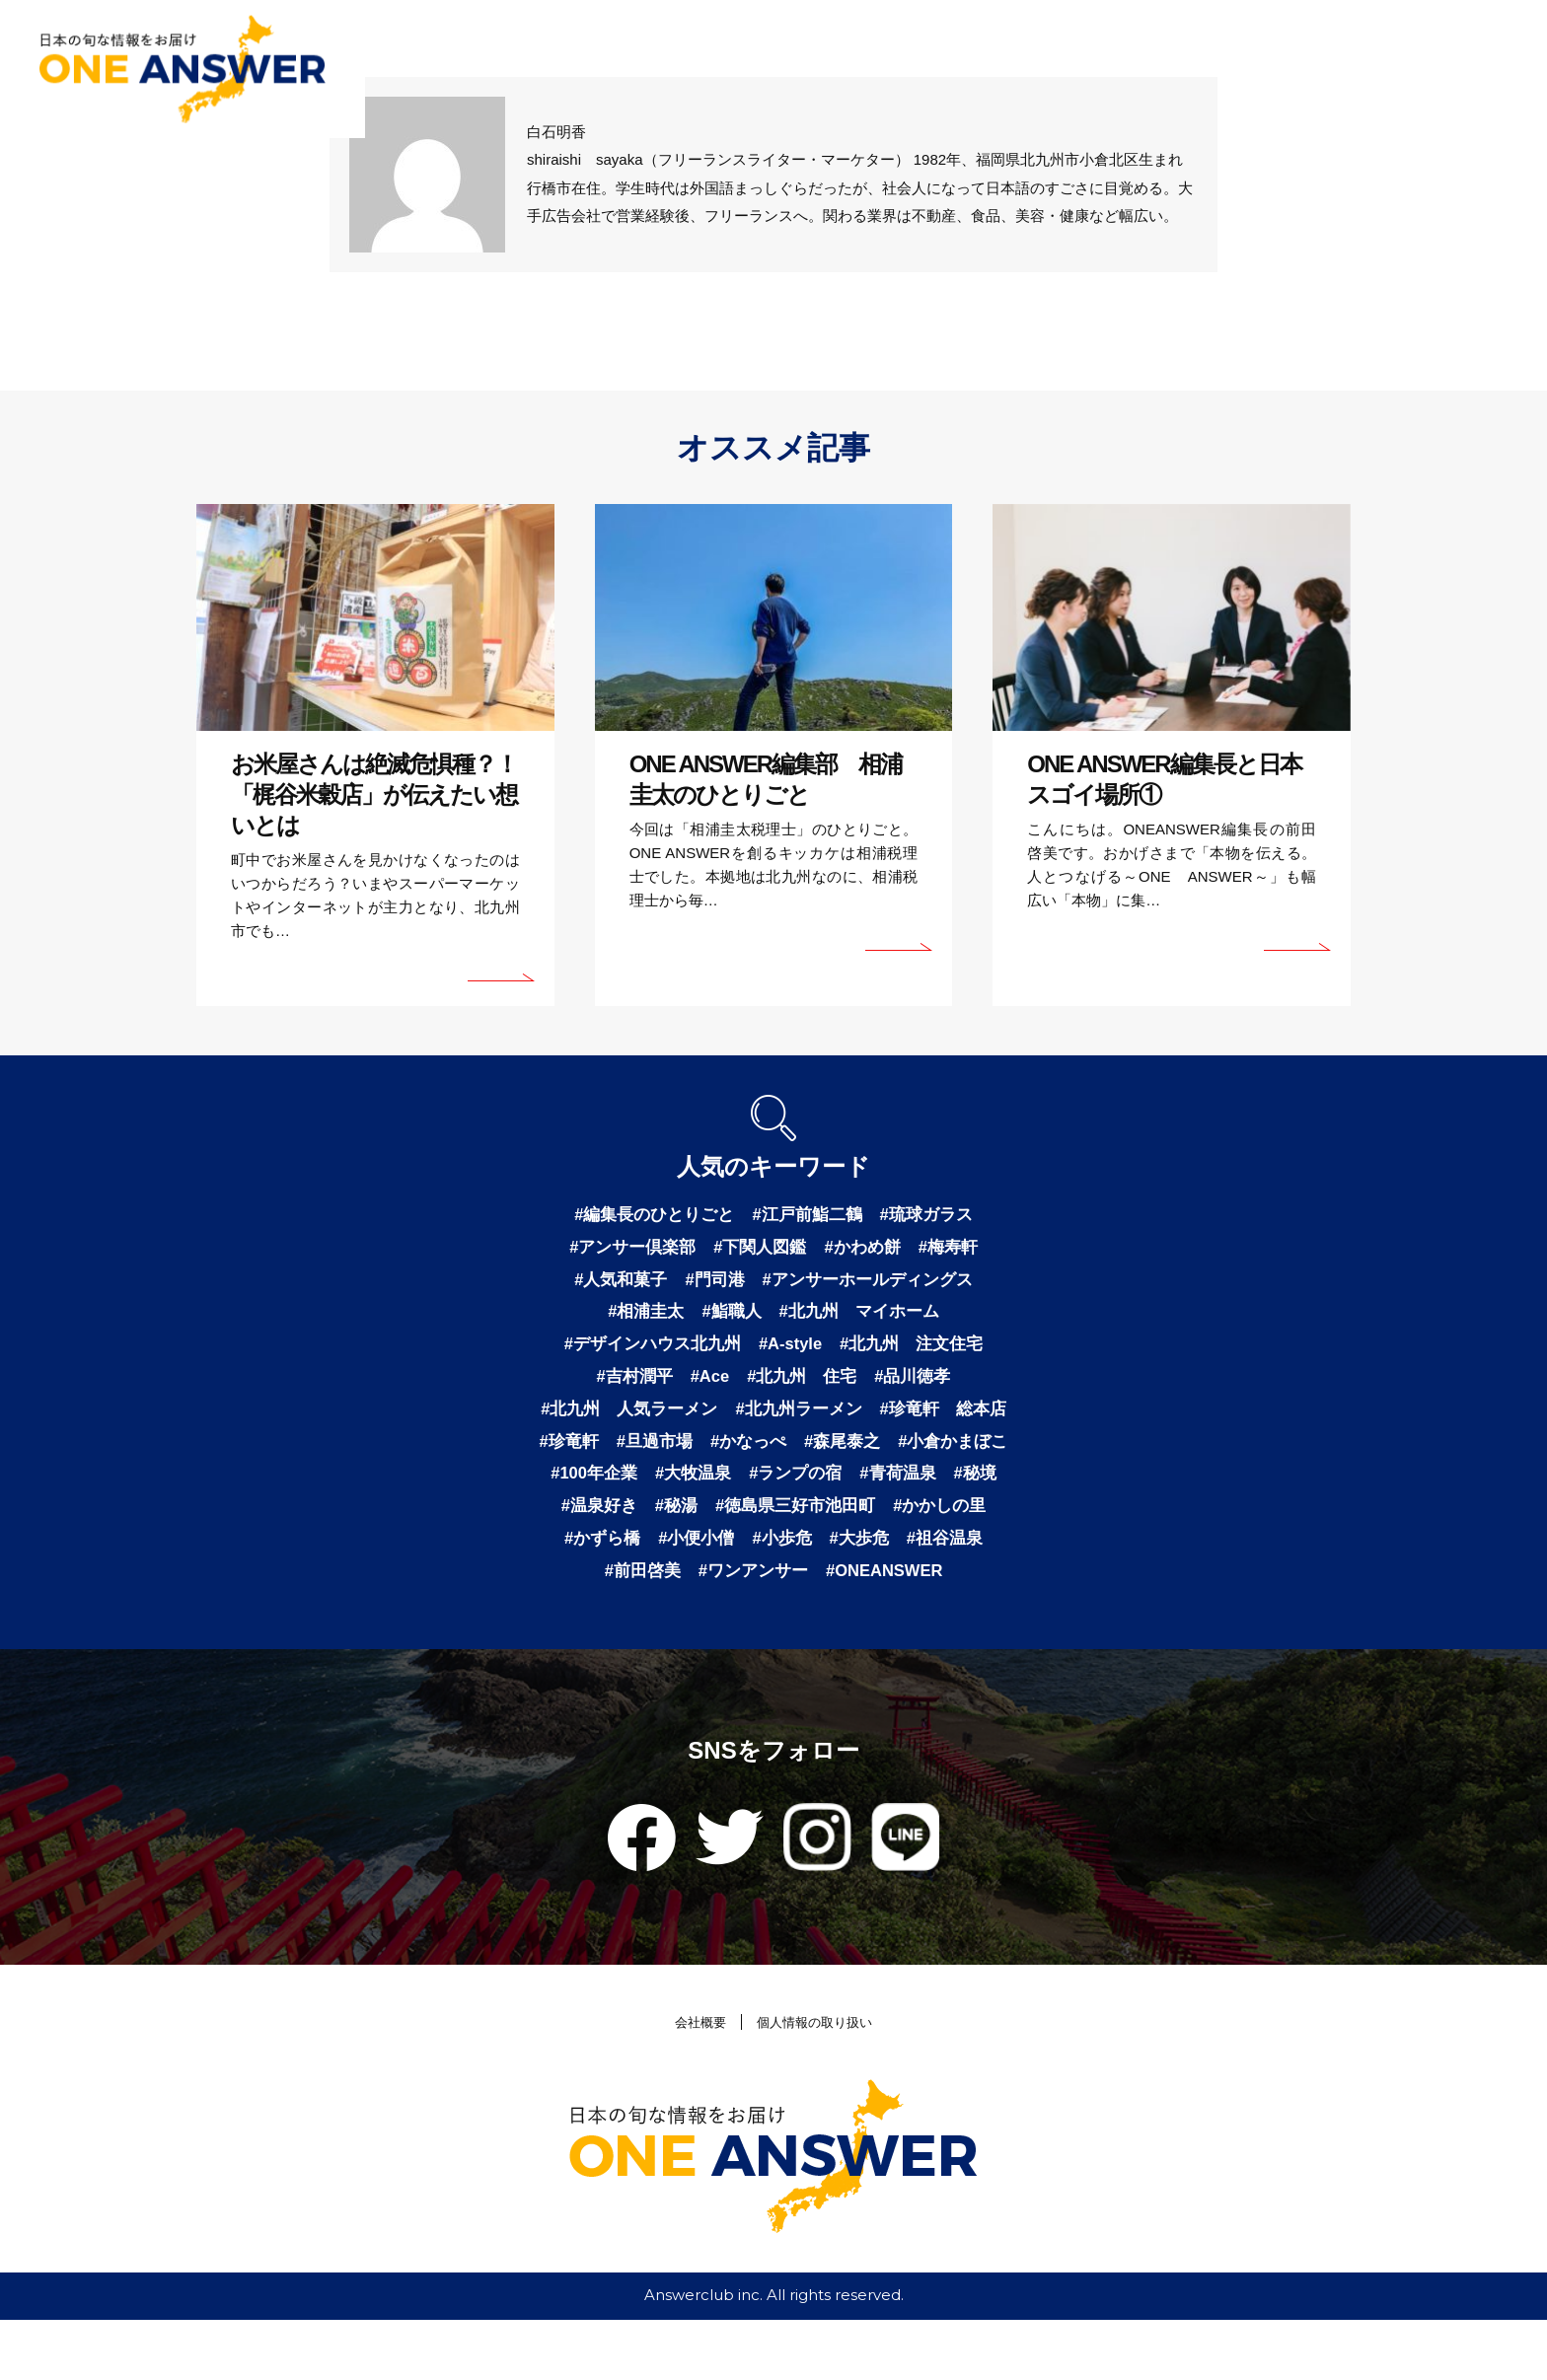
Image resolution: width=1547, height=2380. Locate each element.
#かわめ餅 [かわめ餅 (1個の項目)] (867, 1250)
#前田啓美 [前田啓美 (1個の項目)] (953, 1595)
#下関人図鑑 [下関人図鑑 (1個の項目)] (759, 1250)
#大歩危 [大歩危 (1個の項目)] (764, 1595)
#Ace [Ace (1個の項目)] (706, 1388)
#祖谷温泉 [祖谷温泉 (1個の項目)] (854, 1595)
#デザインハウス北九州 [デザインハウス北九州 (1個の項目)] (645, 1353)
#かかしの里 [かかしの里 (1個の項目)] (818, 1560)
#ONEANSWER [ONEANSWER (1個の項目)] (841, 1629)
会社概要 (691, 2082)
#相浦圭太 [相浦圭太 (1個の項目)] (639, 1319)
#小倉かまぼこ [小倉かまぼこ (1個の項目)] (718, 1491)
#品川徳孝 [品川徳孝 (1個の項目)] (920, 1388)
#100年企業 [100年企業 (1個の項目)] (840, 1491)
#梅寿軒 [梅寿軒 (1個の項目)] (957, 1250)
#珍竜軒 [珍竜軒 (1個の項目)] (750, 1457)
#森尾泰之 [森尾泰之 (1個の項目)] (601, 1491)
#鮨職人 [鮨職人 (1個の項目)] (729, 1319)
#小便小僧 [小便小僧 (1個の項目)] (593, 1595)
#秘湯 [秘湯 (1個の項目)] (962, 1526)
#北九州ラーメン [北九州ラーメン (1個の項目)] (876, 1422)
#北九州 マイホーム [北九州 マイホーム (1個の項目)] (863, 1319)
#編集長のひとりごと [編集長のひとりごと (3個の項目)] (648, 1215)
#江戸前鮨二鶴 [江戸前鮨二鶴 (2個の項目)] (809, 1215)
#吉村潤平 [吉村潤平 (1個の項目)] (626, 1388)
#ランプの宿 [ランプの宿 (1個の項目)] (611, 1526)
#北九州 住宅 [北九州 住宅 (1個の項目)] (804, 1388)
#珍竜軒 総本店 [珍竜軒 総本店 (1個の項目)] (634, 1457)
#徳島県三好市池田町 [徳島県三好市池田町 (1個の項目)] (666, 1560)
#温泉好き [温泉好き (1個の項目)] (881, 1526)
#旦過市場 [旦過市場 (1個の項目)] (840, 1457)
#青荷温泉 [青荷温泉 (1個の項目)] (719, 1526)
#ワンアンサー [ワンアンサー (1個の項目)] (700, 1629)
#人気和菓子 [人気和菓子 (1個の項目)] (612, 1284)
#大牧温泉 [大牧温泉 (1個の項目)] (945, 1491)
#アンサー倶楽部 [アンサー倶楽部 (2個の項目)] (625, 1250)
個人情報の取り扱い (818, 2082)
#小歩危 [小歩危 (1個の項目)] (683, 1595)
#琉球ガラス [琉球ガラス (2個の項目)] (934, 1215)
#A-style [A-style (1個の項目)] (791, 1353)
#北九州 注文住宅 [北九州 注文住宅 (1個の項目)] (919, 1353)
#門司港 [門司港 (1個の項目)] (711, 1284)
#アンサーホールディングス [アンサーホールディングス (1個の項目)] (872, 1284)
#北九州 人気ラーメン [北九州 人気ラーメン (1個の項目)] (697, 1422)
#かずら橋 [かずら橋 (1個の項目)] (925, 1560)
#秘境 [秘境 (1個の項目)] (800, 1526)
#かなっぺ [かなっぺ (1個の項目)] (939, 1457)
